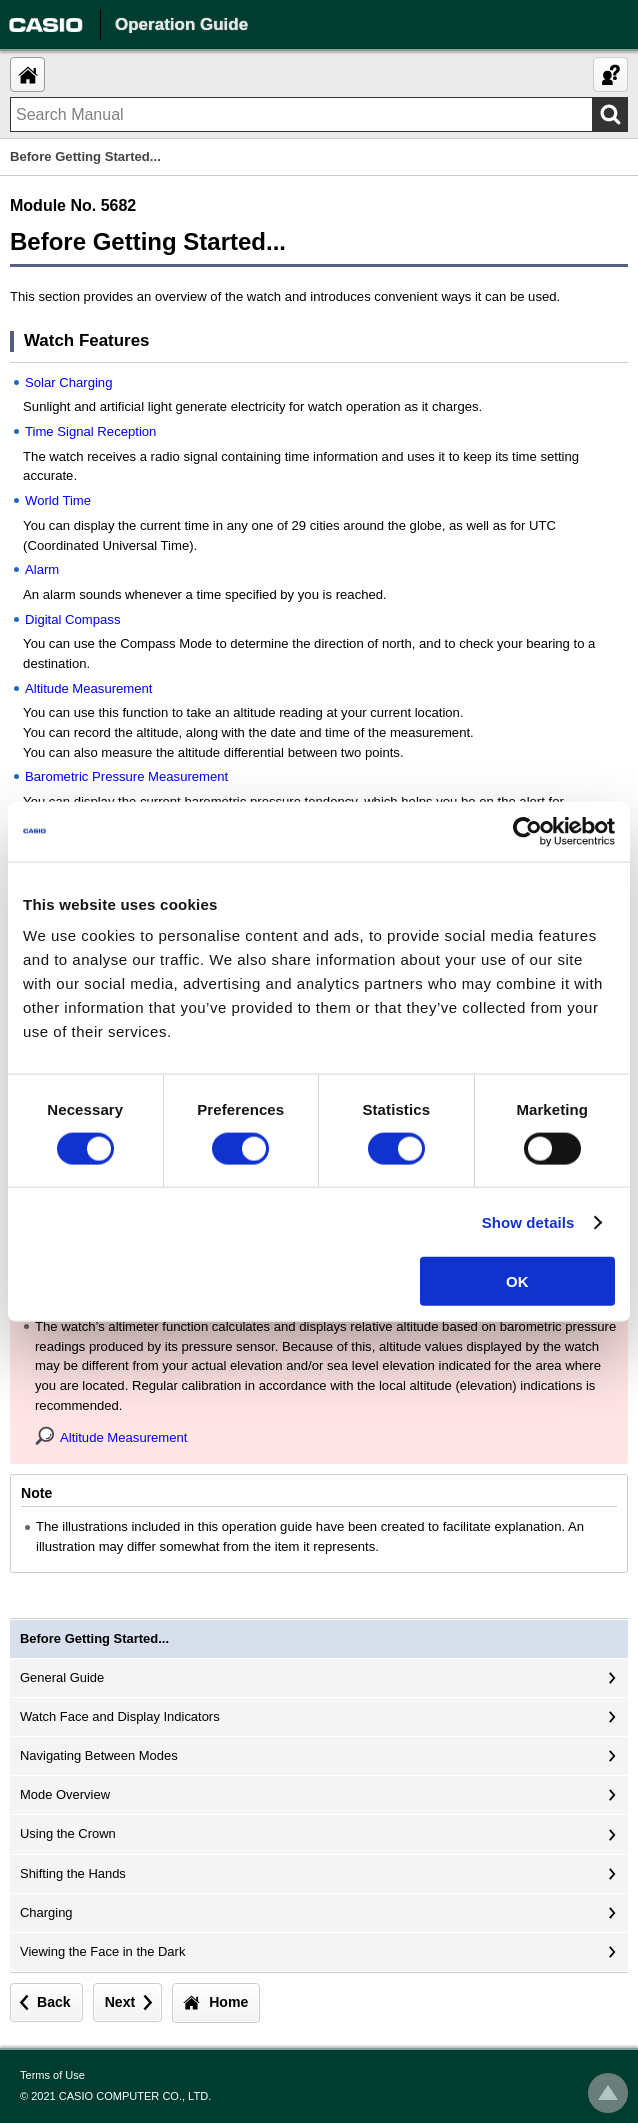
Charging (46, 1912)
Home (228, 2002)
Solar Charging (68, 382)
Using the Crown (68, 1833)
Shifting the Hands (73, 1873)
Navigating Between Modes (99, 1755)
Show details (528, 1221)
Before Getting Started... (94, 1638)
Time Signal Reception (90, 431)
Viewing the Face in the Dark (102, 1951)
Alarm (42, 569)
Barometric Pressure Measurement (126, 776)
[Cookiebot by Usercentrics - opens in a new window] (527, 831)
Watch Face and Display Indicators (120, 1716)
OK (517, 1281)
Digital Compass (72, 619)
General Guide (62, 1677)
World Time (58, 500)
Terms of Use (52, 2075)
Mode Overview (65, 1794)
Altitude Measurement (89, 688)
